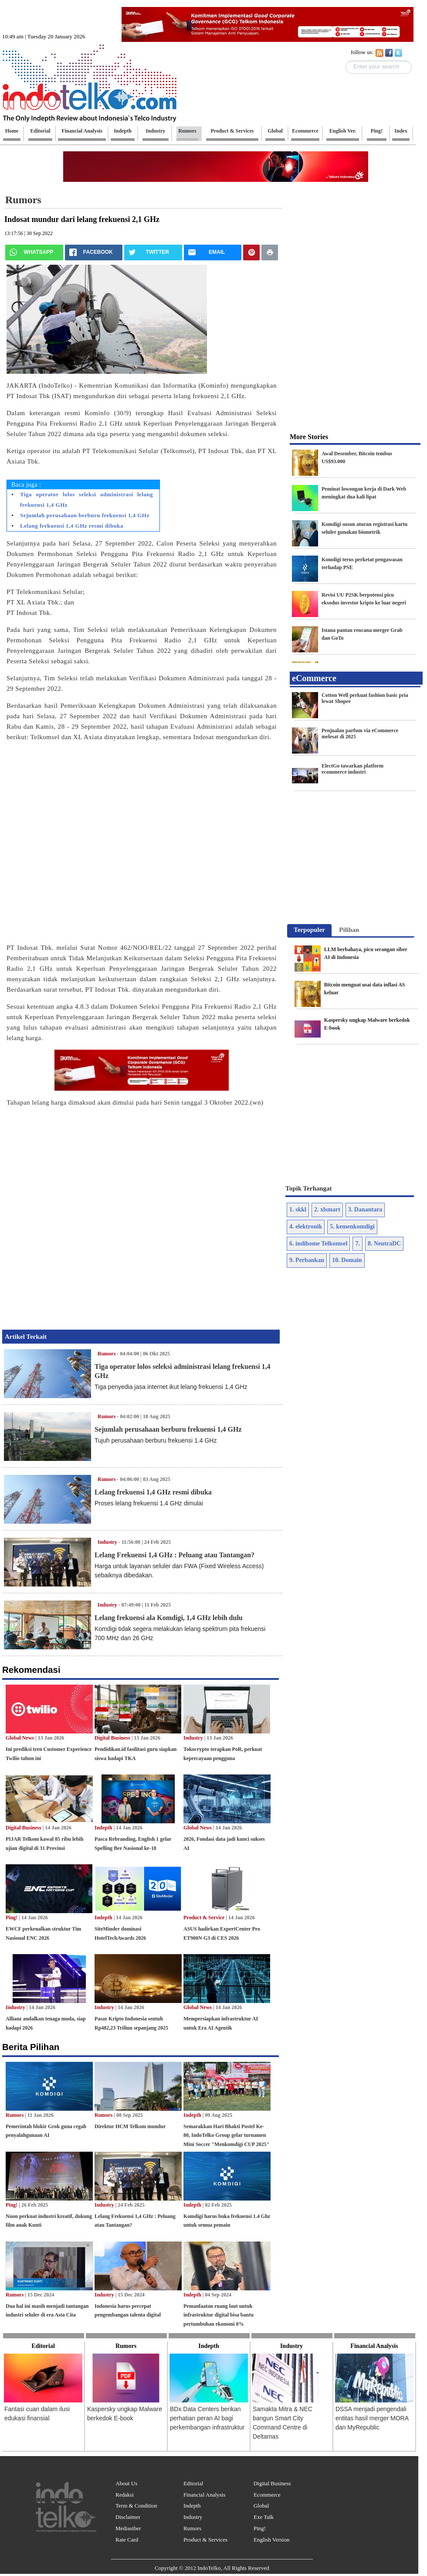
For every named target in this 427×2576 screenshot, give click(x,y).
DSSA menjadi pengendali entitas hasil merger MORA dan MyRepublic (372, 2418)
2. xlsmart (327, 1209)
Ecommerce (267, 2494)
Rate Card (126, 2539)
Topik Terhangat (308, 1188)
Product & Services (205, 2539)
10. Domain (347, 1260)
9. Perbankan (306, 1260)
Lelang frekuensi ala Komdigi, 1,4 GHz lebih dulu (169, 1617)
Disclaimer (127, 2517)
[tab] (309, 930)
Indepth (103, 1828)
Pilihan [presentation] (349, 929)
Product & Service (203, 1917)
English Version (271, 2539)
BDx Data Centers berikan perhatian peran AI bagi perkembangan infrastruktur (207, 2418)
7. (357, 1243)
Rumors (23, 199)
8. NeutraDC (384, 1243)
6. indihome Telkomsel (318, 1243)
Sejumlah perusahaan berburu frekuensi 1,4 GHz (84, 515)
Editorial (193, 2483)
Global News (20, 1738)
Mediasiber (128, 2528)
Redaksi (124, 2494)
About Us (126, 2483)
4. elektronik (305, 1226)
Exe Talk (264, 2517)
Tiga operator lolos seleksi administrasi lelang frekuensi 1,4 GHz (86, 499)
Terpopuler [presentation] (309, 929)
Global (261, 2505)
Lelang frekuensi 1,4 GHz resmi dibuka (71, 525)
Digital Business (112, 1738)
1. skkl (297, 1209)
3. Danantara (365, 1209)
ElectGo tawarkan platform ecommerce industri (352, 769)
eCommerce (314, 678)
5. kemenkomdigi (352, 1226)
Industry (107, 1542)
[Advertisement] (96, 845)
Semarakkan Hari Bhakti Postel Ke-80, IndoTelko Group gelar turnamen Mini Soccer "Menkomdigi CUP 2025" (226, 2135)
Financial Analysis (204, 2494)
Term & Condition (136, 2505)
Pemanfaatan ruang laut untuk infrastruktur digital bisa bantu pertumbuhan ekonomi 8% (218, 2315)
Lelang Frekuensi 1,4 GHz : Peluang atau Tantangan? (174, 1555)
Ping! (11, 1917)
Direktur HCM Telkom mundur (130, 2126)
